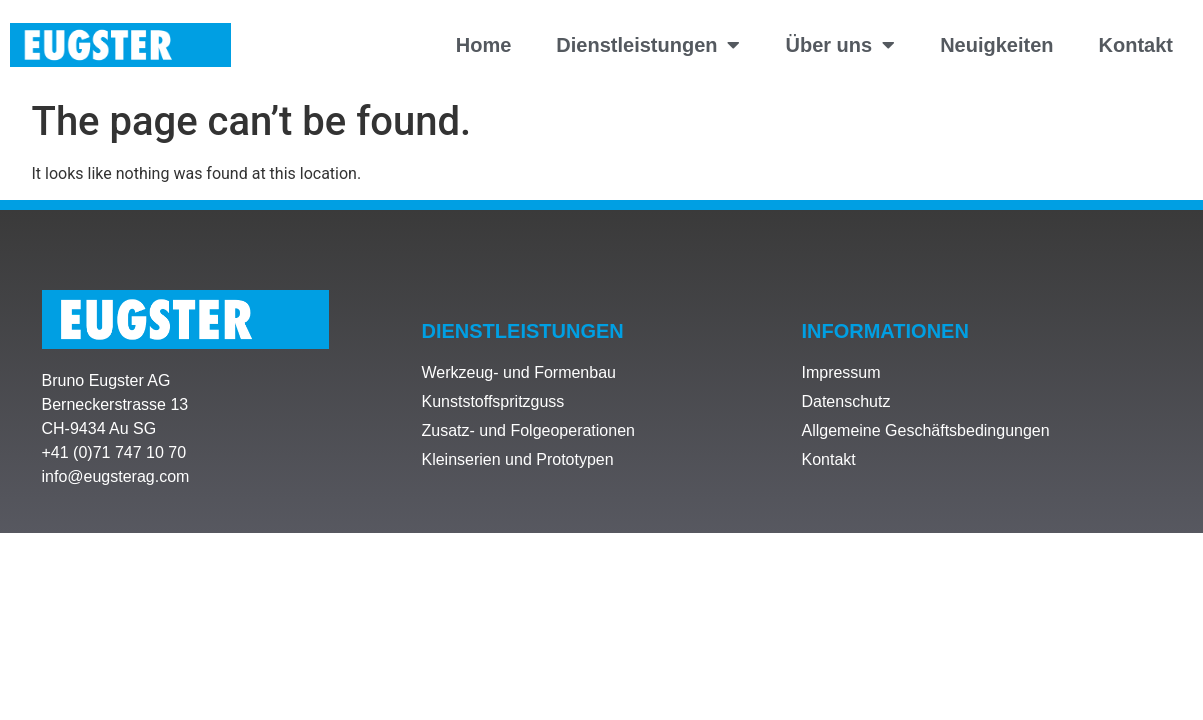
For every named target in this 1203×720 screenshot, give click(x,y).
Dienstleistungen (648, 45)
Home (484, 45)
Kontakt (1136, 45)
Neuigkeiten (996, 45)
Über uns (840, 45)
